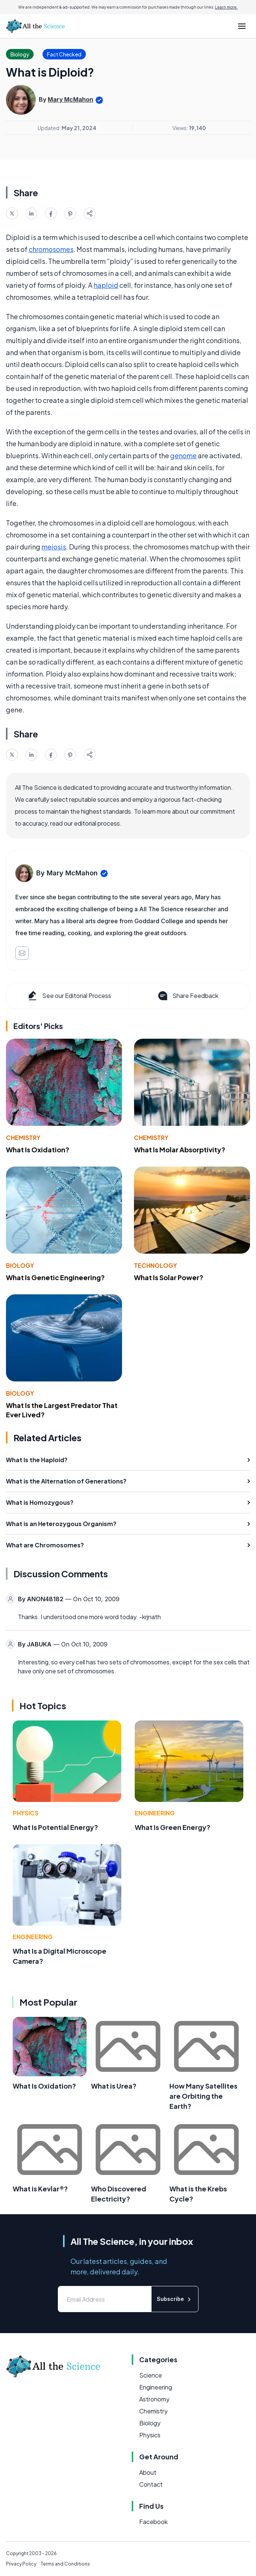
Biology (20, 1265)
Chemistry (23, 1137)
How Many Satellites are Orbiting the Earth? (203, 2096)
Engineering (155, 1813)
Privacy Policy (21, 2564)
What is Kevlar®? (40, 2188)
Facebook (153, 2522)
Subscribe (175, 2299)
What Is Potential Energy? (55, 1827)
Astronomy (154, 2399)
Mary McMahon (70, 99)
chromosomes (51, 249)
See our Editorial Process (68, 996)
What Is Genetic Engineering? (55, 1277)
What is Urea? (114, 2086)
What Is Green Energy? (172, 1827)
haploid (106, 285)
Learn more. (226, 7)
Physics (25, 1813)
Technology (155, 1265)
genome (183, 455)
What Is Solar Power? (168, 1277)
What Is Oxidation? (37, 1149)
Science (150, 2375)
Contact (151, 2484)
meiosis (53, 546)
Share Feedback (187, 996)
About (147, 2472)
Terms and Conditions (65, 2564)
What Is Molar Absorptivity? (179, 1149)
